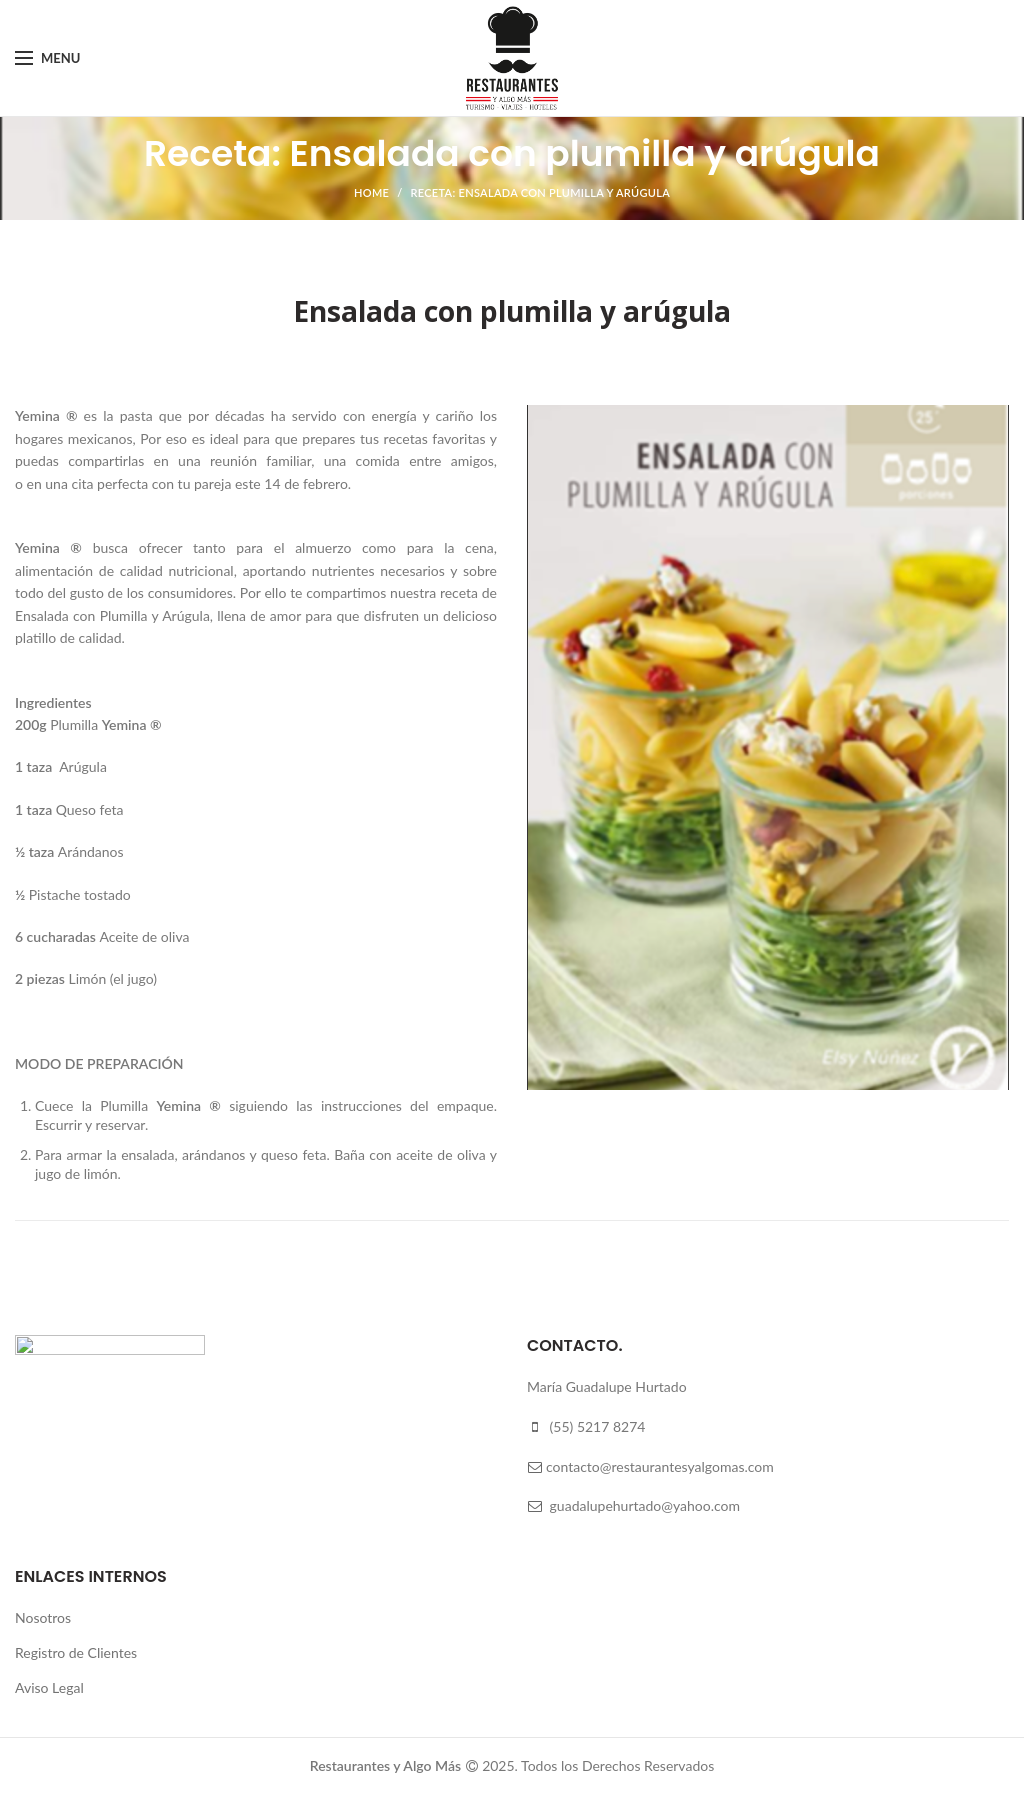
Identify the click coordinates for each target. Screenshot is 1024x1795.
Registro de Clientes (76, 1652)
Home (371, 192)
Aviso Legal (49, 1687)
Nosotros (43, 1617)
